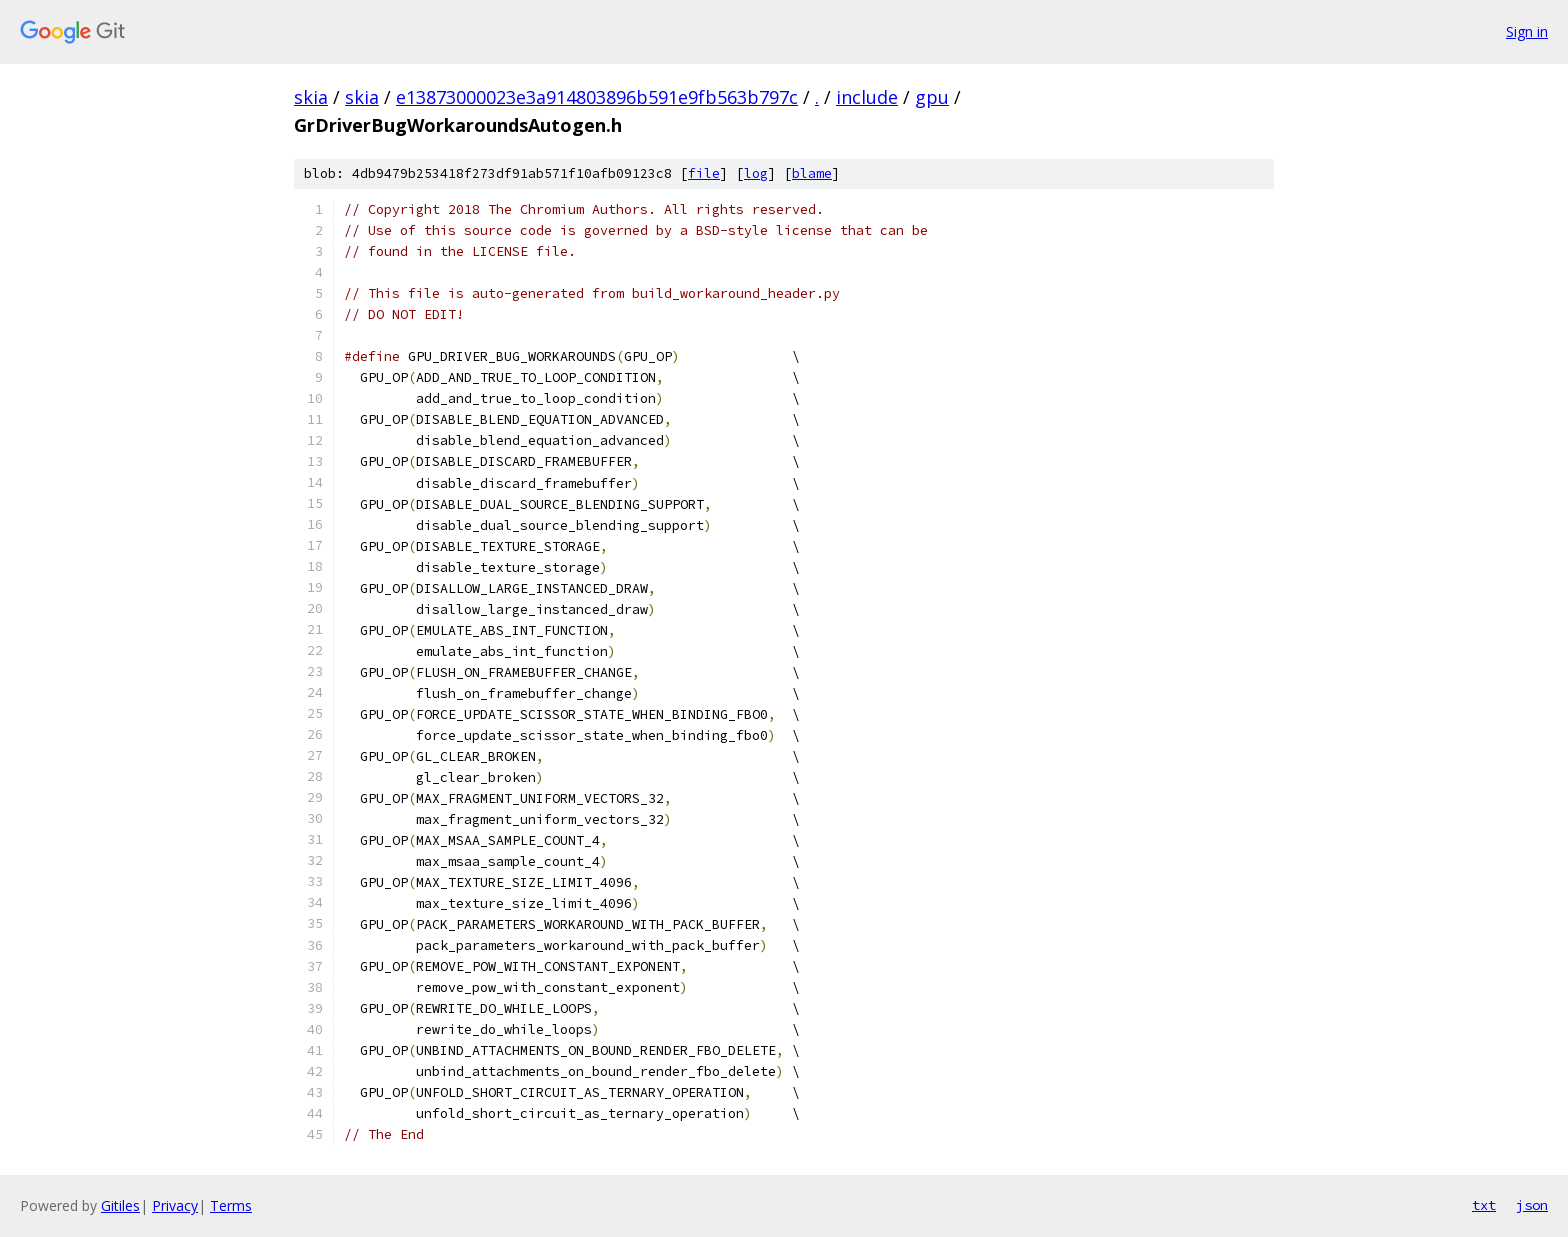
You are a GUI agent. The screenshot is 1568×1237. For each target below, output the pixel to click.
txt (1484, 1205)
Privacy (175, 1205)
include (867, 97)
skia (311, 97)
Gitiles (120, 1205)
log (756, 173)
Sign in (1527, 31)
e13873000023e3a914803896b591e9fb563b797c (597, 97)
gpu (932, 97)
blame (812, 173)
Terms (231, 1205)
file (704, 173)
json (1532, 1205)
